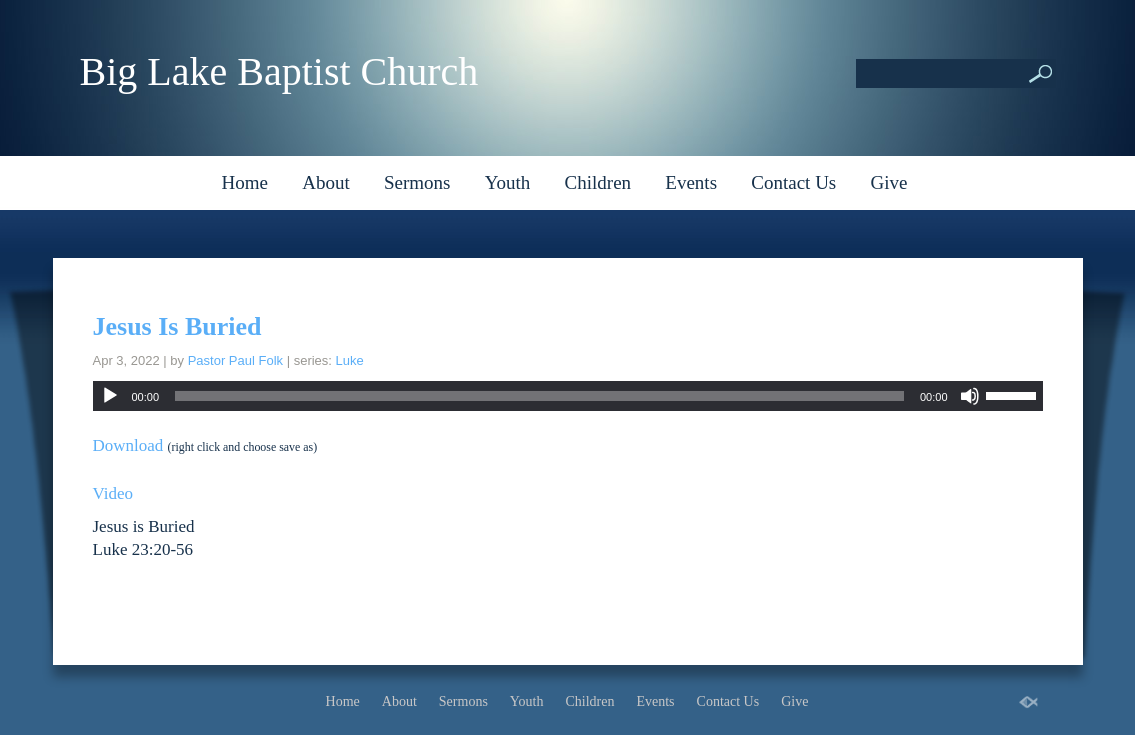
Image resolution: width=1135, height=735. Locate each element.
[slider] (539, 396)
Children (598, 182)
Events (691, 182)
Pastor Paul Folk (235, 360)
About (326, 182)
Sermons (417, 182)
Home (245, 182)
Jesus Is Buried (177, 326)
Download (128, 445)
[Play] (110, 396)
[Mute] (970, 396)
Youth (508, 182)
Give (889, 182)
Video (113, 493)
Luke (350, 360)
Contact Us (793, 182)
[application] (568, 396)
